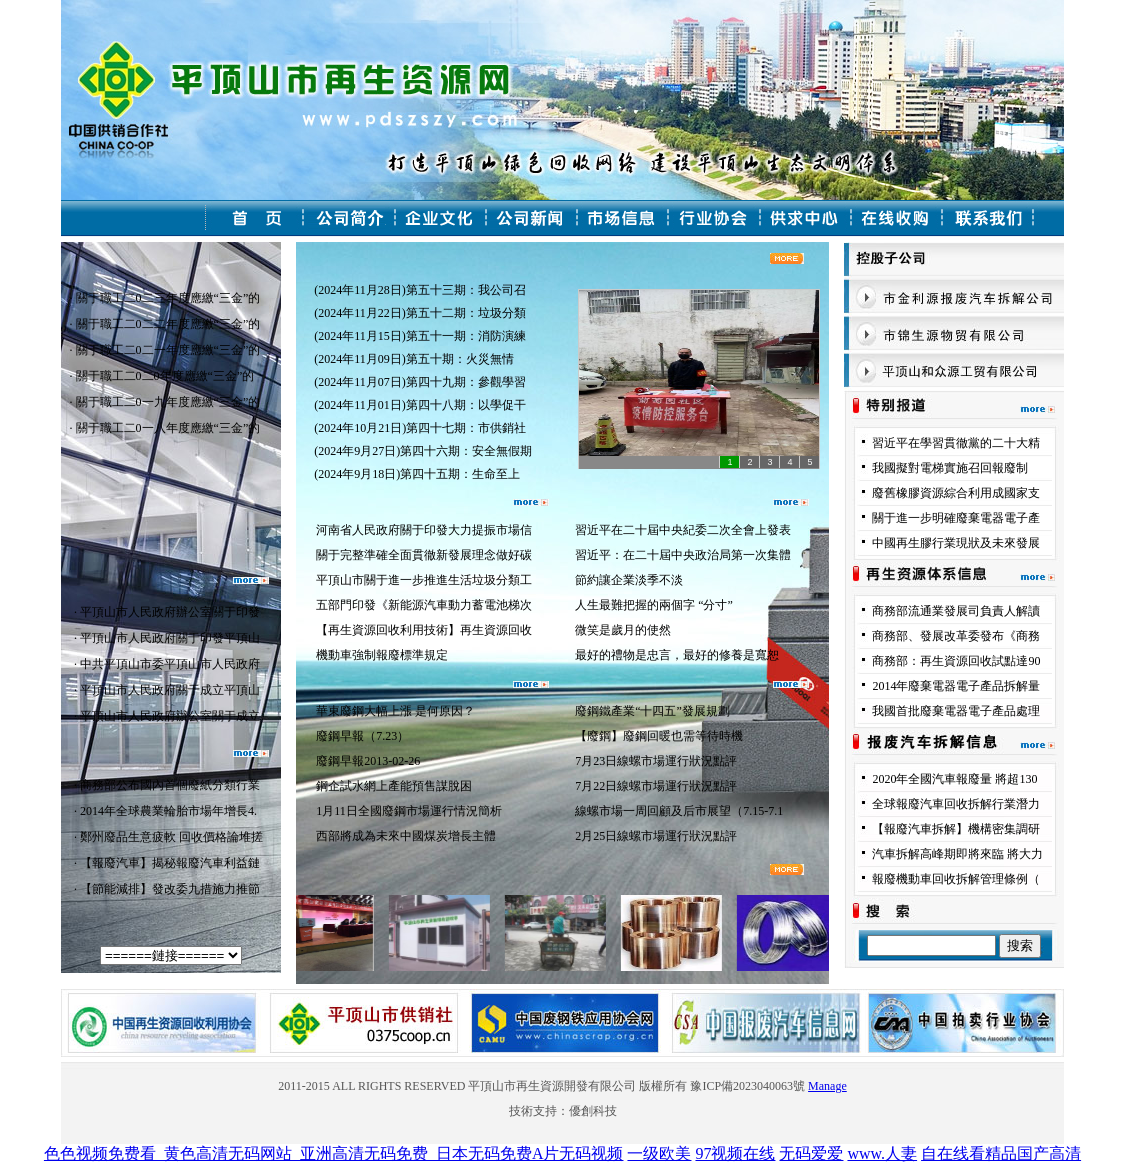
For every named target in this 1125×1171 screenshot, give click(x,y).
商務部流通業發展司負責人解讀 (956, 611)
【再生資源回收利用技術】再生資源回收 (424, 630)
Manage (827, 1086)
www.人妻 (882, 1153)
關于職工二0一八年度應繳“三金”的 (168, 428)
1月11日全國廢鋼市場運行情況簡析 (409, 811)
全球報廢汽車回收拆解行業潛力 (956, 804)
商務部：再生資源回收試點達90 (956, 661)
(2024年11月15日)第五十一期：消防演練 (420, 336)
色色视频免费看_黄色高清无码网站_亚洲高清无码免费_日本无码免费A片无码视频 (334, 1153)
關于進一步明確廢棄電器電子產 (956, 518)
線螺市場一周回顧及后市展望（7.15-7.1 (679, 811)
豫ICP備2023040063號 (747, 1086)
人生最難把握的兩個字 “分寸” (654, 605)
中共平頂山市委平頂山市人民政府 (170, 664)
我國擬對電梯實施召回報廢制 (950, 468)
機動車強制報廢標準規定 (382, 655)
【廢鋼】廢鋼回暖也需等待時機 (659, 736)
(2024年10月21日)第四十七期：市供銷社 (420, 428)
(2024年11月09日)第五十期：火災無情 (417, 359)
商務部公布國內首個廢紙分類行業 (170, 785)
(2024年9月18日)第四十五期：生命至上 (418, 474)
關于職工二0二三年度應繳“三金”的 (168, 298)
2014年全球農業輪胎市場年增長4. (168, 811)
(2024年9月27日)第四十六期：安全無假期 (423, 451)
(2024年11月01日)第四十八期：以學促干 (420, 405)
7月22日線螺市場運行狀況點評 (656, 786)
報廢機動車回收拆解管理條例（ (956, 879)
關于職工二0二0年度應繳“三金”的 (165, 376)
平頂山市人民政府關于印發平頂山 (170, 638)
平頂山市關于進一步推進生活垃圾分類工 (424, 580)
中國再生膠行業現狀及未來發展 (956, 543)
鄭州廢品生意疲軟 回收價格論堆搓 (171, 837)
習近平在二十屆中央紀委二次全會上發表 (683, 530)
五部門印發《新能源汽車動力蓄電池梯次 (424, 605)
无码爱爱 (811, 1153)
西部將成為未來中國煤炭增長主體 (406, 836)
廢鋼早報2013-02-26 (371, 761)
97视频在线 (735, 1153)
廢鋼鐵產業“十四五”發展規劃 (652, 711)
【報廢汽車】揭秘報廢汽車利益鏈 (170, 863)
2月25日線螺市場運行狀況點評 (656, 836)
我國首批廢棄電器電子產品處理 (956, 711)
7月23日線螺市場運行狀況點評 (656, 761)
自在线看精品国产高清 (1001, 1153)
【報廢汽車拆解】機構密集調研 (956, 829)
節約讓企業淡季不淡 (629, 580)
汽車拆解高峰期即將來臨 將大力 (957, 854)
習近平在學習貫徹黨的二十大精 (956, 443)
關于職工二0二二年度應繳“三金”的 (168, 324)
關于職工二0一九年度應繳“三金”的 (168, 402)
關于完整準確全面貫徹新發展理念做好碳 (424, 555)
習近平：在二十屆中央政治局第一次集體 (683, 555)
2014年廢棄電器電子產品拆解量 (956, 686)
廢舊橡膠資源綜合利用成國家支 (956, 493)
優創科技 (593, 1111)
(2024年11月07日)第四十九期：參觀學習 (420, 382)
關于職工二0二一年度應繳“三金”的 (168, 350)
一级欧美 (659, 1153)
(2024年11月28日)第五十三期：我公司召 (420, 290)
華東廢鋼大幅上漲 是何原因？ (395, 711)
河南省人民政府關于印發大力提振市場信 (424, 530)
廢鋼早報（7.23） (362, 736)
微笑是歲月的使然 (623, 630)
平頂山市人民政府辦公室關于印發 (170, 612)
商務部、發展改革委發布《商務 (956, 636)
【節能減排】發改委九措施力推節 (170, 889)
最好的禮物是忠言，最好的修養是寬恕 (677, 655)
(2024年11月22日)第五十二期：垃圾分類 (420, 313)
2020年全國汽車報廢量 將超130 (954, 779)
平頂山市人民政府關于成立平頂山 (170, 690)
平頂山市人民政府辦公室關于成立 (170, 716)
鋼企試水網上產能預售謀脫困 (400, 786)
